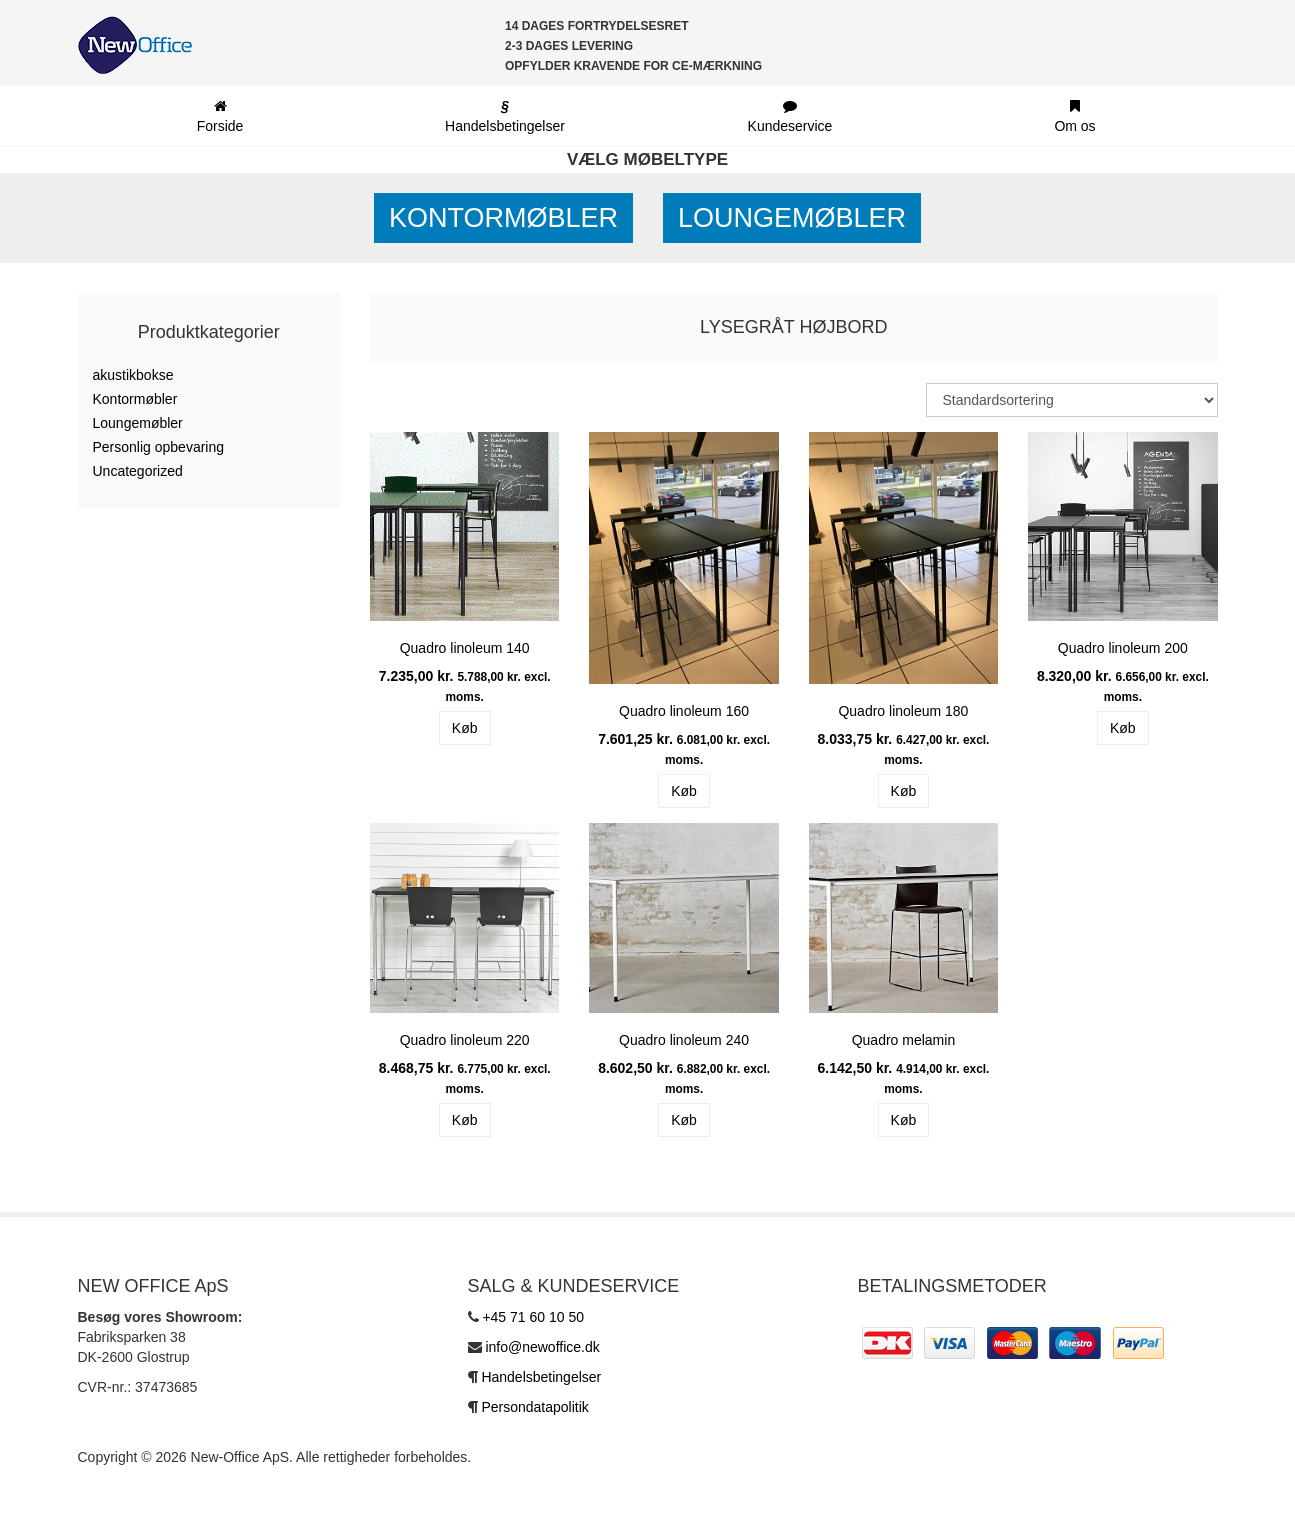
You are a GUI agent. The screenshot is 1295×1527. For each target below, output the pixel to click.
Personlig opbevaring (159, 447)
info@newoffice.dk (542, 1347)
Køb (465, 728)
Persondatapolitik (534, 1407)
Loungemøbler (792, 218)
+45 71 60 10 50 (533, 1317)
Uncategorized (138, 471)
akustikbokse (133, 375)
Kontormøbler (503, 218)
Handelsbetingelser (541, 1377)
